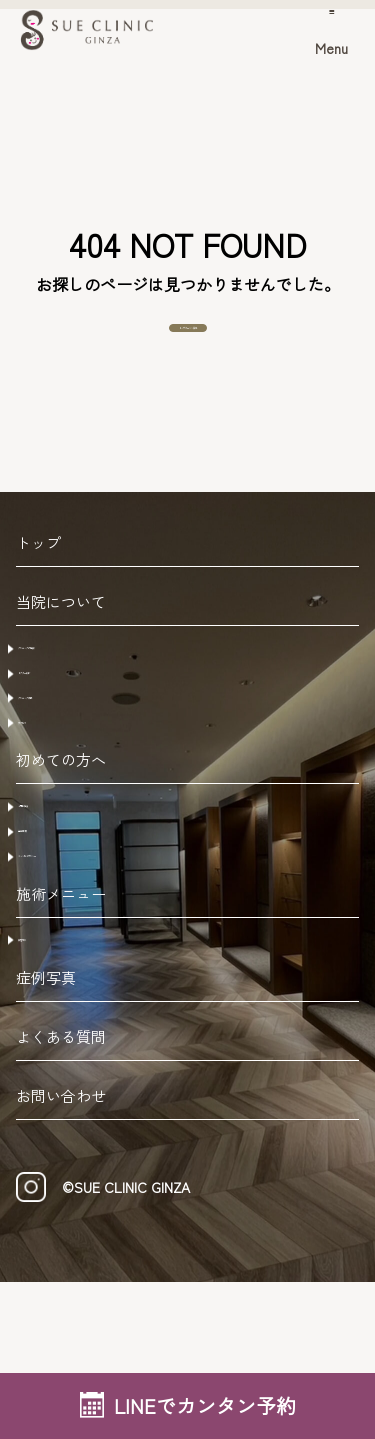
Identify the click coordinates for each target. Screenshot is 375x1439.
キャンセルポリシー (98, 985)
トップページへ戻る (188, 346)
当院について (61, 637)
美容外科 (58, 1084)
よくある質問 (61, 1193)
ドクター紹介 (74, 726)
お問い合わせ (61, 1252)
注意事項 (58, 945)
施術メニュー (61, 1035)
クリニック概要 (82, 766)
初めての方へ (61, 856)
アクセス (58, 806)
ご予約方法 (66, 905)
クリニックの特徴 (90, 686)
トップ (38, 578)
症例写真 (46, 1134)
